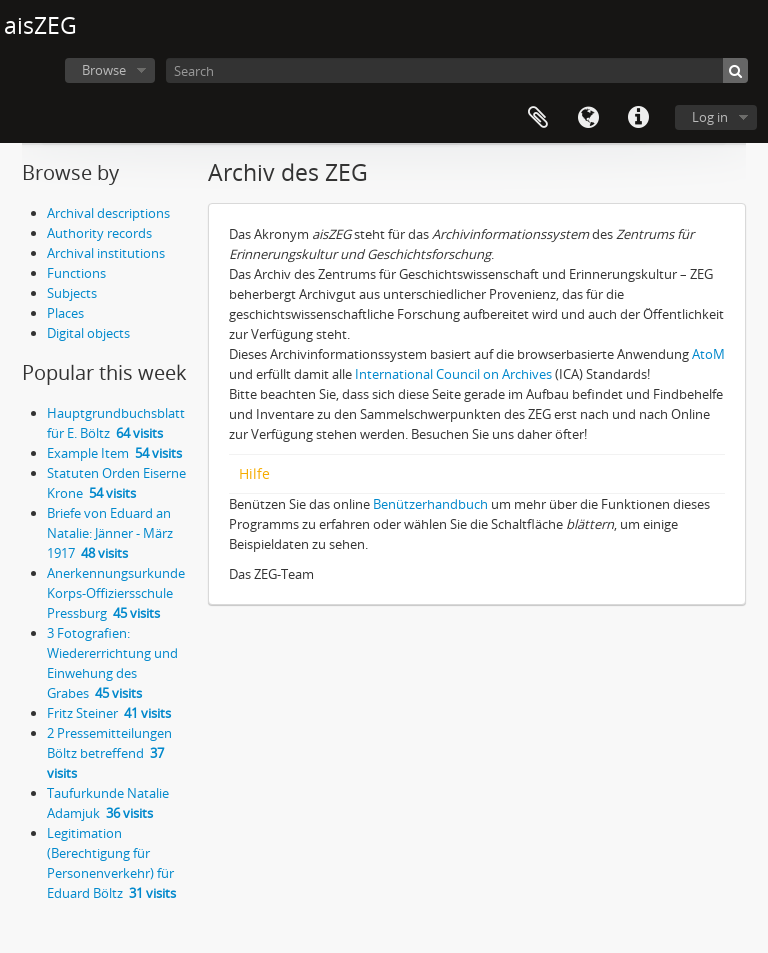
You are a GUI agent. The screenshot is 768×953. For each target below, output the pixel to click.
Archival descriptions (108, 213)
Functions (76, 273)
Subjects (72, 293)
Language (588, 118)
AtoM (708, 354)
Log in (710, 117)
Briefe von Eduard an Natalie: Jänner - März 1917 (110, 533)
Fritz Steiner (109, 713)
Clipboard (538, 118)
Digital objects (88, 333)
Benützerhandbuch (430, 504)
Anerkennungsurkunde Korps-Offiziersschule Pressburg (116, 593)
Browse (104, 70)
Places (65, 313)
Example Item (114, 453)
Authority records (99, 233)
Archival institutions (106, 253)
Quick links (638, 118)
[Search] (457, 70)
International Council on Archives (453, 374)
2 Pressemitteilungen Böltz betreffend (109, 753)
